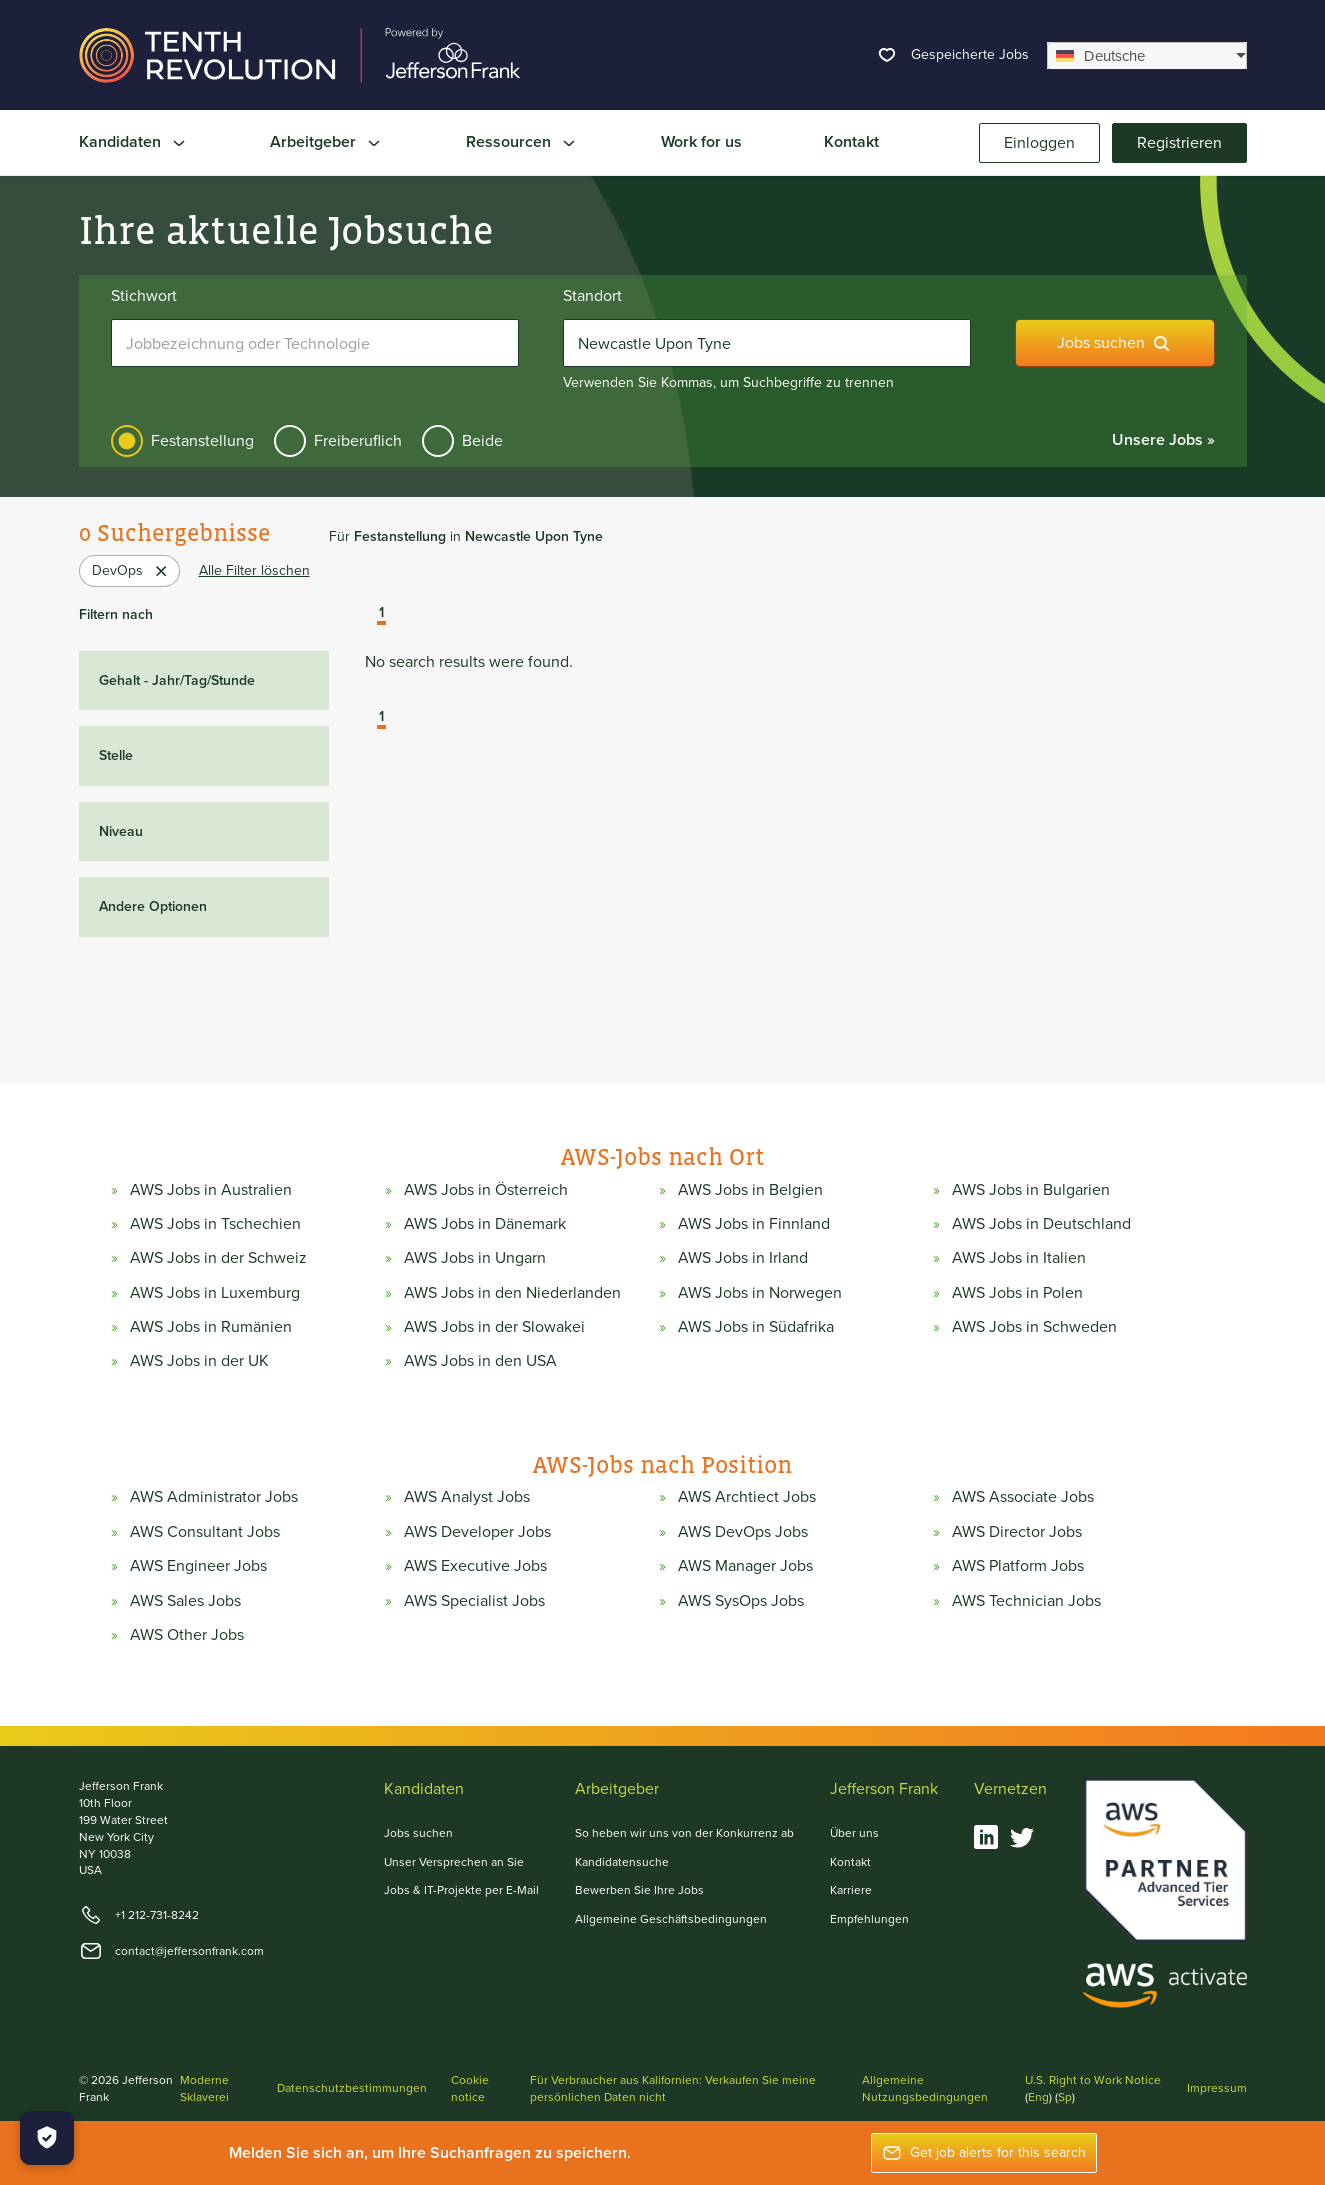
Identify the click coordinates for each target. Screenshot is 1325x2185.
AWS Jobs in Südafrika (756, 1327)
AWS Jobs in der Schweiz (218, 1258)
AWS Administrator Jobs (214, 1497)
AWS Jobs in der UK (199, 1361)
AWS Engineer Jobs (198, 1566)
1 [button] (381, 614)
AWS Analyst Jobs (467, 1497)
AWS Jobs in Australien (211, 1190)
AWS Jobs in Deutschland (1041, 1224)
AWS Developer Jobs (477, 1532)
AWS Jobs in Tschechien (215, 1224)
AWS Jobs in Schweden (1034, 1327)
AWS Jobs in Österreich (486, 1190)
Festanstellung (202, 440)
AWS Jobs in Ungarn (475, 1258)
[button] (367, 615)
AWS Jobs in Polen (1017, 1293)
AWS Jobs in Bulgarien (1031, 1190)
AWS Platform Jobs (1018, 1566)
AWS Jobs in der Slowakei (494, 1327)
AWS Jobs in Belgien (750, 1190)
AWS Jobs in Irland (743, 1258)
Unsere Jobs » (1163, 439)
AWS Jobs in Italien (1019, 1258)
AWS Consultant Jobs (205, 1532)
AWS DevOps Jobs (743, 1532)
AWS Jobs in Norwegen (760, 1293)
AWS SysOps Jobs (741, 1601)
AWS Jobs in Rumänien (211, 1327)
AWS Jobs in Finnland (754, 1224)
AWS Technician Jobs (1026, 1601)
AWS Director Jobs (1017, 1532)
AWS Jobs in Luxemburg (215, 1293)
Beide (482, 440)
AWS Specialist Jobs (474, 1601)
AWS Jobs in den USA (480, 1361)
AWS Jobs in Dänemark (485, 1224)
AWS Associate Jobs (1023, 1497)
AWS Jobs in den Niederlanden (512, 1293)
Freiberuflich (358, 440)
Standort (592, 296)
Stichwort (144, 296)
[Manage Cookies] (47, 2138)
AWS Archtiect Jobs (747, 1497)
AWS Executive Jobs (475, 1566)
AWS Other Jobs (187, 1635)
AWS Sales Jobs (185, 1601)
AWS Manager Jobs (745, 1566)
